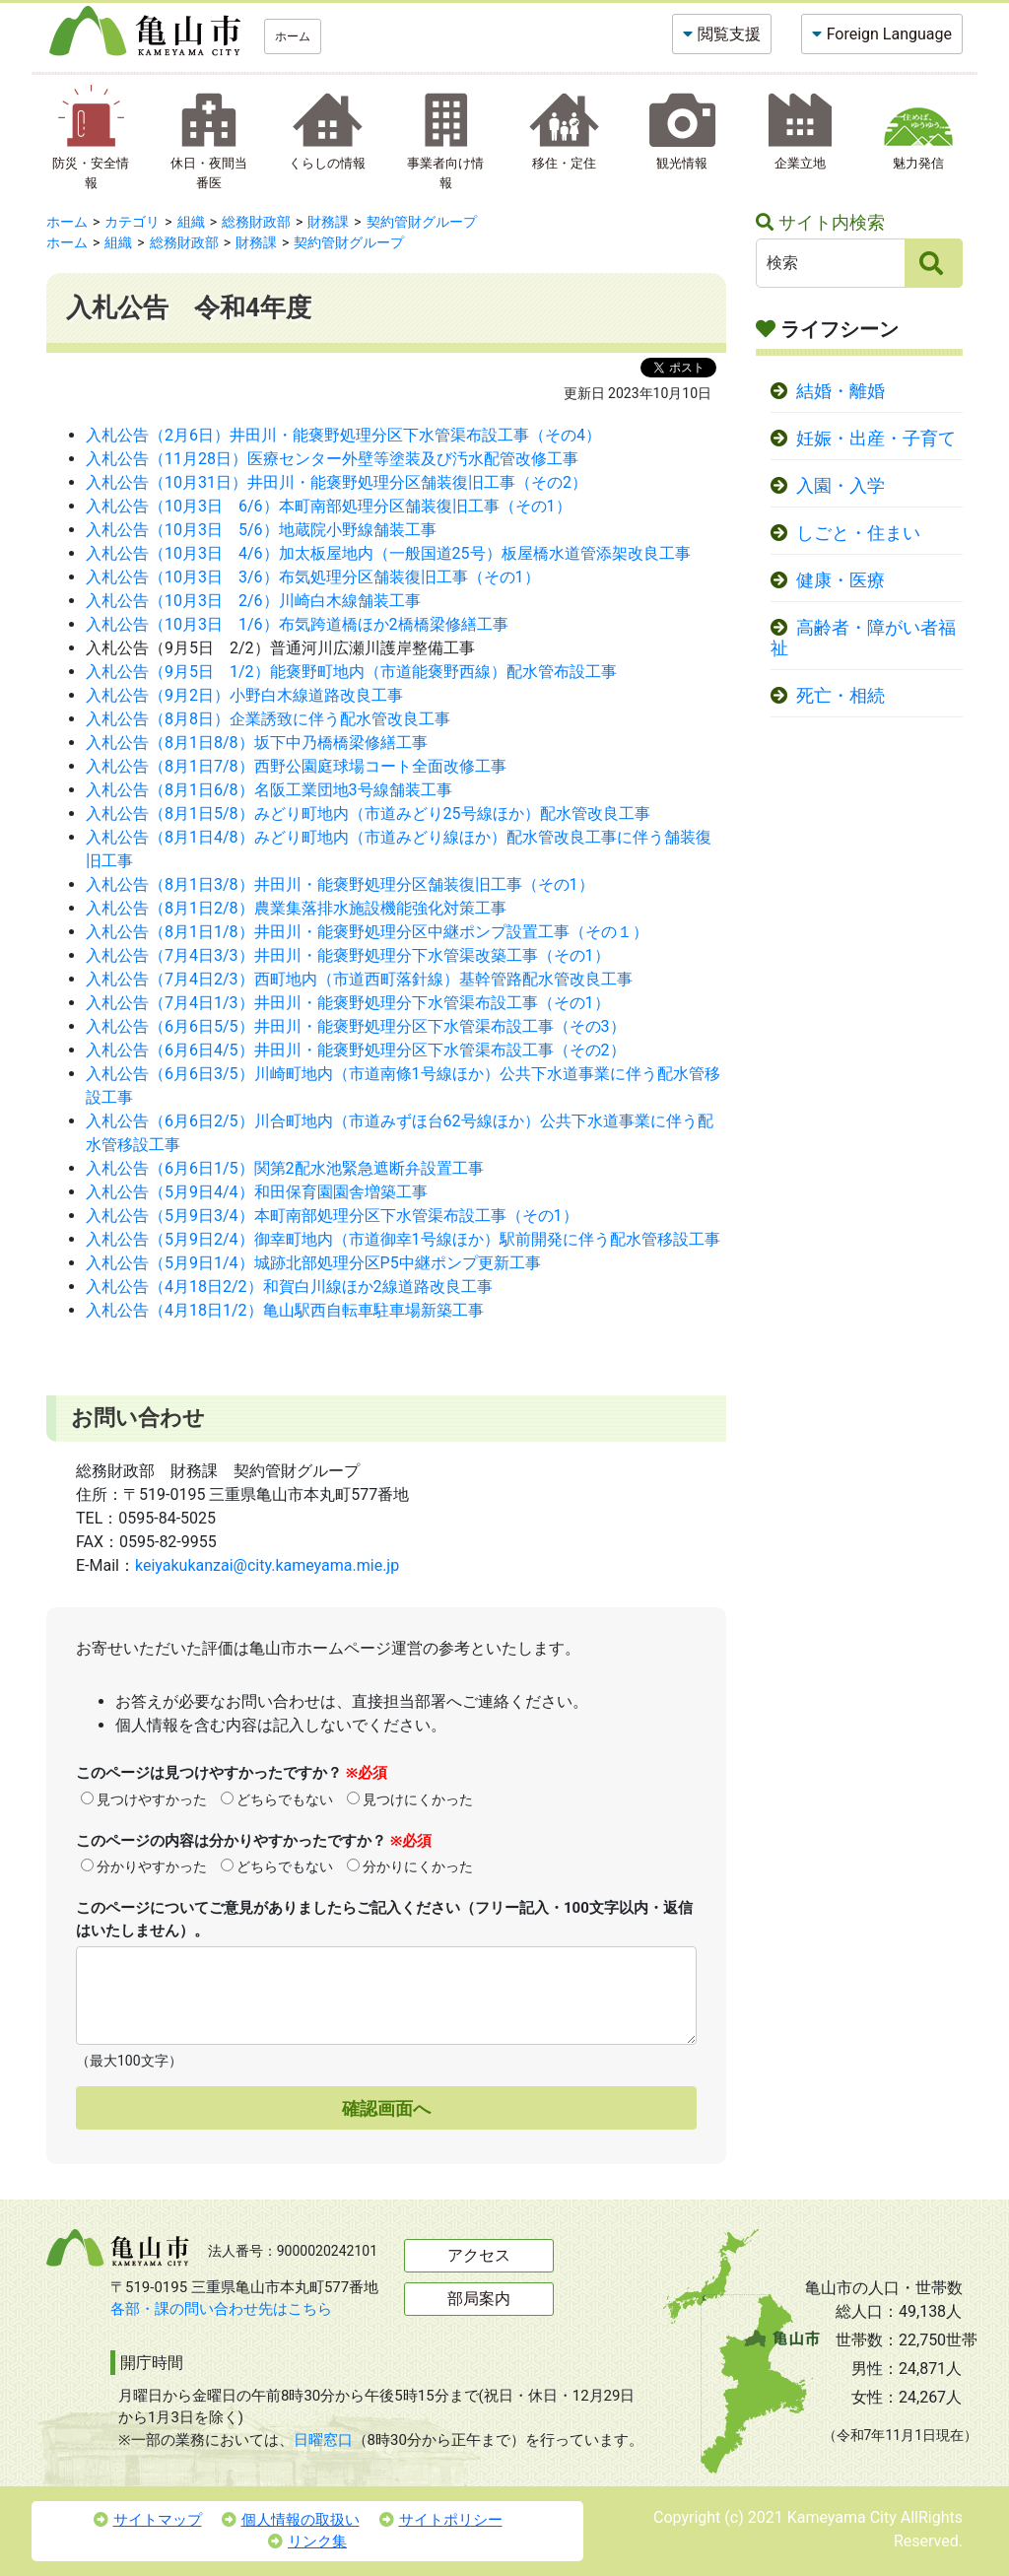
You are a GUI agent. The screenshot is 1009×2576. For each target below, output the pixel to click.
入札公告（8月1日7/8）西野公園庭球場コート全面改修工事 (296, 766)
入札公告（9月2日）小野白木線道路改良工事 (244, 695)
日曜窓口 (323, 2440)
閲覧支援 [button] (729, 34)
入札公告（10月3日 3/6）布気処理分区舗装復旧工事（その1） (313, 577)
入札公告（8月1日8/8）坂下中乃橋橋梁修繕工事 (257, 742)
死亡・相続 (840, 696)
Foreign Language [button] (889, 34)
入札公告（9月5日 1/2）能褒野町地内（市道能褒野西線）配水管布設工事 (351, 671)
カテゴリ (132, 222)
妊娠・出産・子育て (876, 438)
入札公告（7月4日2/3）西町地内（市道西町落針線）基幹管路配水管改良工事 (359, 979)
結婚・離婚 (840, 391)
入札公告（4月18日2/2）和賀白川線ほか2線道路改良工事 (289, 1286)
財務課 (328, 222)
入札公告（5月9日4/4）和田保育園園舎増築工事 (257, 1192)
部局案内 (478, 2298)
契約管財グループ (422, 222)
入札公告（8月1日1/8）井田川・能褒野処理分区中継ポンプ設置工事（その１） (367, 931)
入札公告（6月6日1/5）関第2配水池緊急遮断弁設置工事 (285, 1168)
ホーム (292, 36)
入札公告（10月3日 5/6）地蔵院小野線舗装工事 (261, 529)
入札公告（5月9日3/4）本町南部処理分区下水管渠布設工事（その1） (332, 1215)
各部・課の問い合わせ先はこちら (221, 2309)
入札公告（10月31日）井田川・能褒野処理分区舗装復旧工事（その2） (336, 482)
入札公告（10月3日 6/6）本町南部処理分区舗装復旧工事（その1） (329, 506)
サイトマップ (148, 2520)
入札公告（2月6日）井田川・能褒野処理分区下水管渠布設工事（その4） (343, 435)
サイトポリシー (441, 2520)
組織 (191, 222)
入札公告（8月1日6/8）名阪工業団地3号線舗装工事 (269, 789)
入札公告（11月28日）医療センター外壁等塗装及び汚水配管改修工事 (332, 458)
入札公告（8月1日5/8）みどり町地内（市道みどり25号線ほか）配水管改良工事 (368, 813)
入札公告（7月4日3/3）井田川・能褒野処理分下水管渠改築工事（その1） (348, 955)
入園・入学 (840, 486)
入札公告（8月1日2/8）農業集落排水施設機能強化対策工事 (296, 908)
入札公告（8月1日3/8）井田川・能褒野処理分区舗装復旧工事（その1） (340, 884)
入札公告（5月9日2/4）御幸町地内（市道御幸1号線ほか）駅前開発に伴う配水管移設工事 (403, 1239)
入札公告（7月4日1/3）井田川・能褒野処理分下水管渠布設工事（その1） (348, 1002)
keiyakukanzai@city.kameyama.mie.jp (267, 1565)
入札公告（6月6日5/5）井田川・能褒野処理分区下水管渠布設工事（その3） (356, 1026)
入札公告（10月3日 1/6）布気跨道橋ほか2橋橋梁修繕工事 (297, 624)
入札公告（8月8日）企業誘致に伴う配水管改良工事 (268, 719)
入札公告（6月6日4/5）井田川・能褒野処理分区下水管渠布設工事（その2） (356, 1050)
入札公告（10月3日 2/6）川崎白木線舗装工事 (253, 600)
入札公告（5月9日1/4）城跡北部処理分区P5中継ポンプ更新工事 (313, 1263)
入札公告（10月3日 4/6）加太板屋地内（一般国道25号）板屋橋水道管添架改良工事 (388, 553)
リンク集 (307, 2541)
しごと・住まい (858, 533)
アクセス (478, 2255)
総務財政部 (256, 222)
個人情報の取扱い (291, 2520)
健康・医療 (840, 580)
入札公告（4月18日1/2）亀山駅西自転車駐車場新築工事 (285, 1310)
